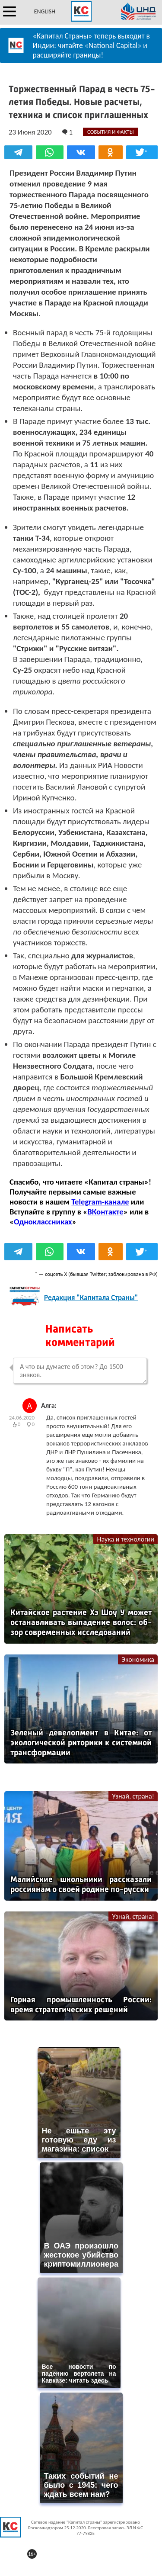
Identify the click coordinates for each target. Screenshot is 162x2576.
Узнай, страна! (133, 1796)
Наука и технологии (125, 1539)
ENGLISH (44, 11)
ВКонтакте (105, 1212)
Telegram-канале (100, 1202)
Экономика (137, 1659)
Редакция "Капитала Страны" (91, 1297)
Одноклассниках (43, 1222)
